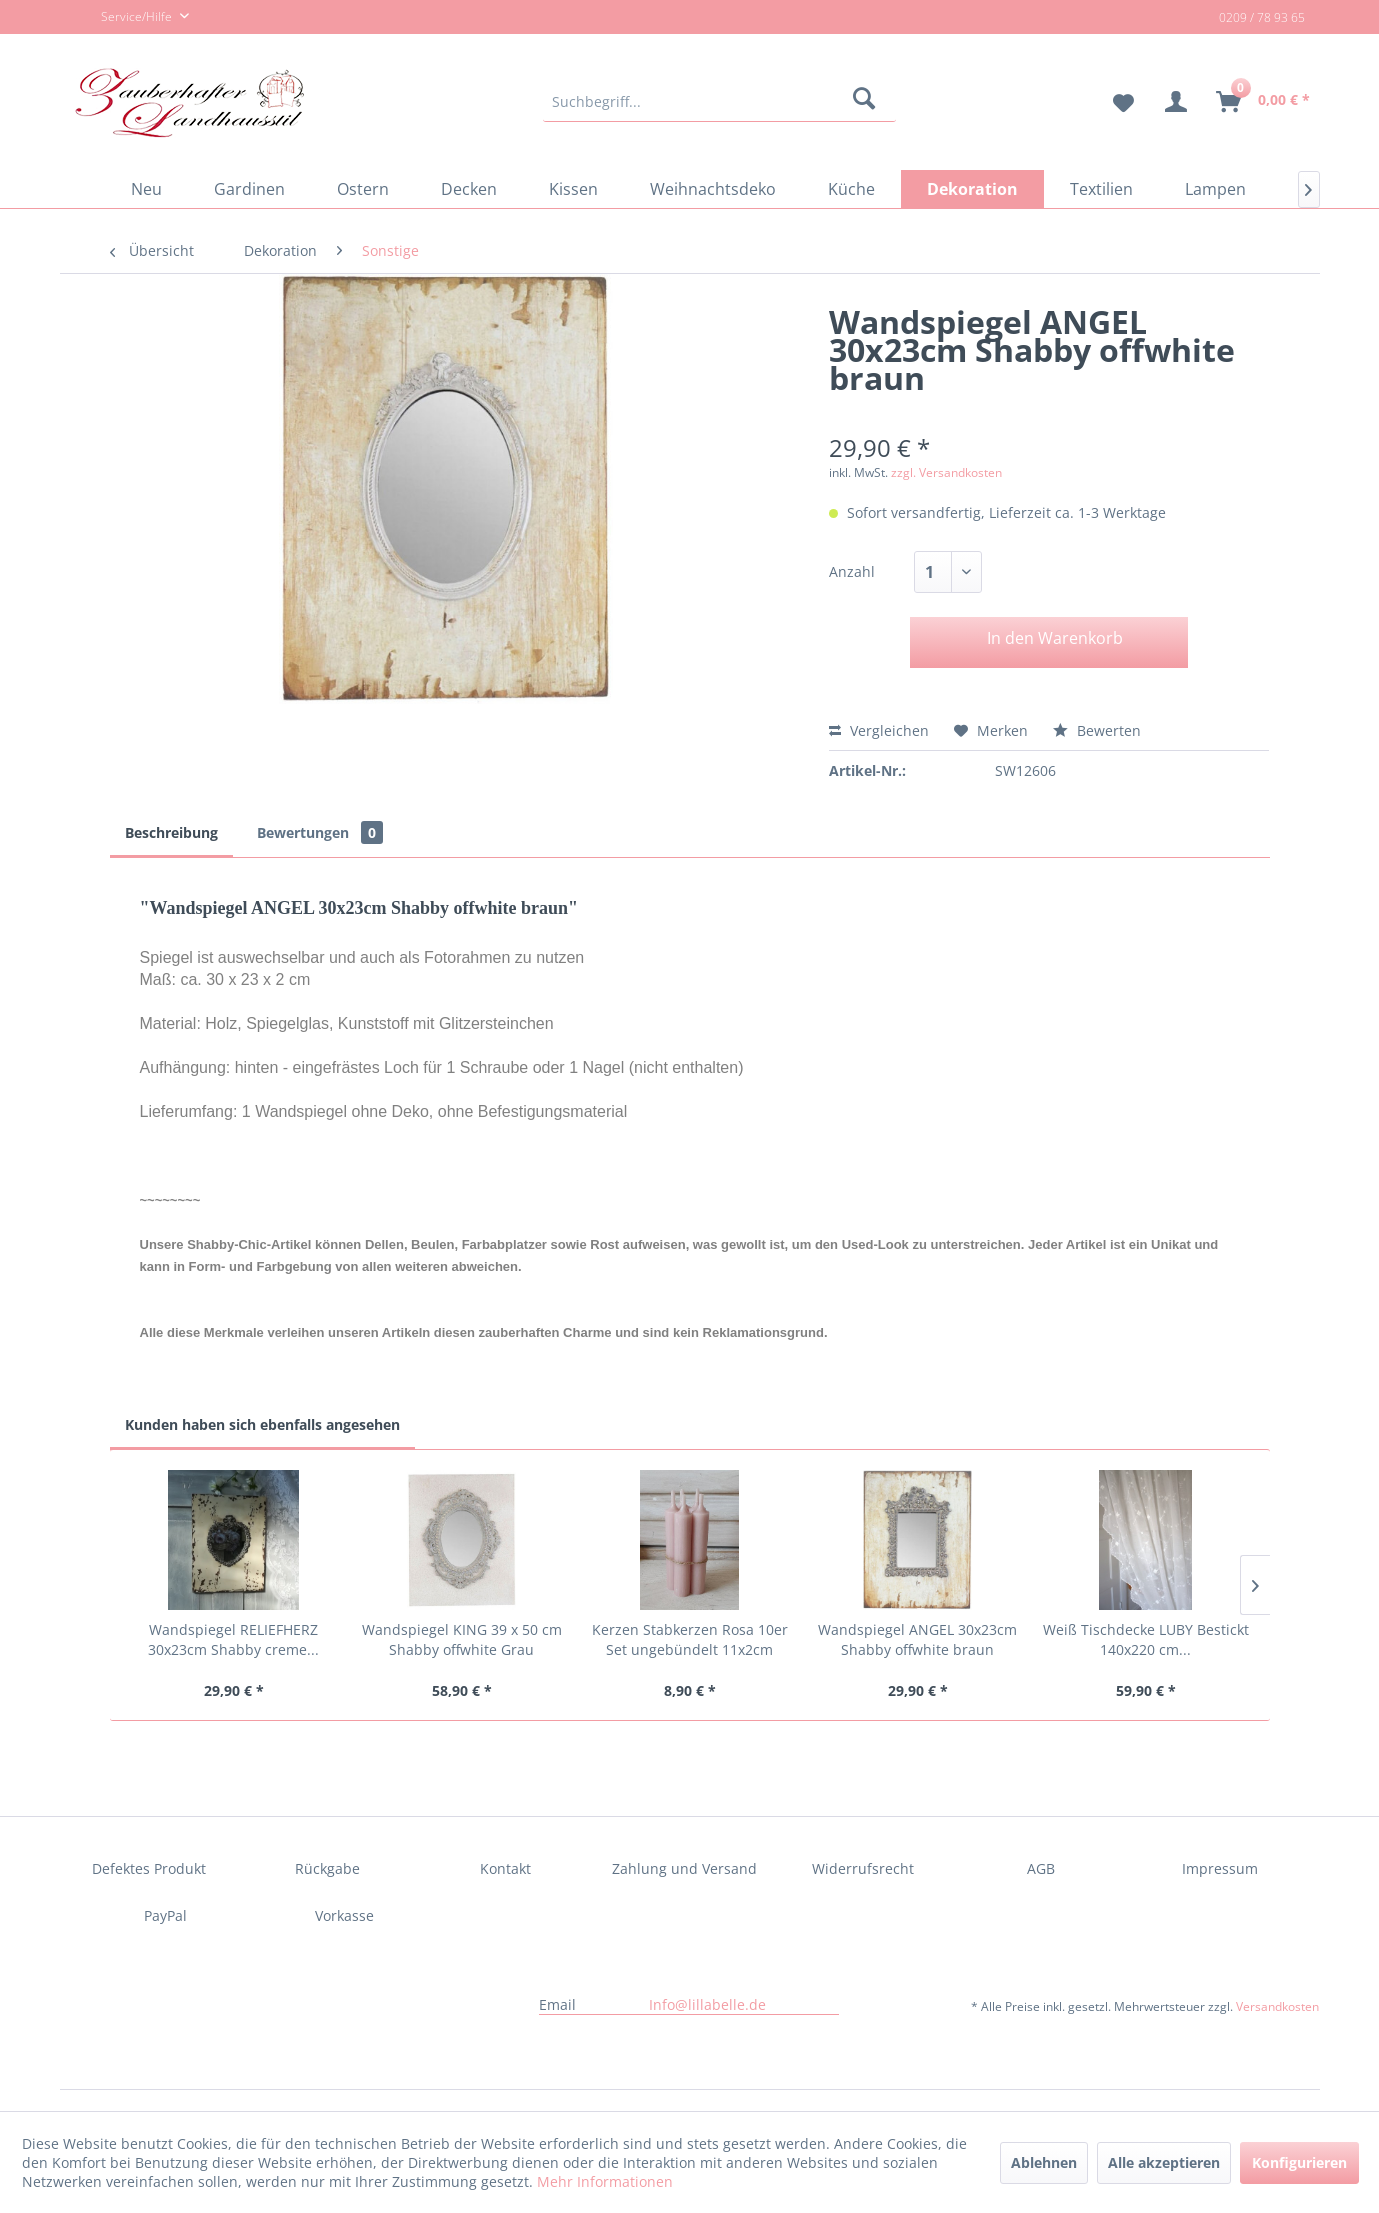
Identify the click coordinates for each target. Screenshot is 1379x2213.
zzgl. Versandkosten (946, 472)
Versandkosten (1277, 2006)
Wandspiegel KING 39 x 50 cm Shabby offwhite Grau (462, 1639)
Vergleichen (879, 730)
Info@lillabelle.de (707, 2004)
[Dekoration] (972, 189)
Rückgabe (327, 1868)
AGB (1041, 1868)
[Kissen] (573, 189)
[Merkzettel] (1115, 102)
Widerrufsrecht (863, 1868)
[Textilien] (1101, 189)
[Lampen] (1215, 189)
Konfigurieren (1299, 2162)
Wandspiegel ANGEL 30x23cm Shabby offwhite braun (917, 1639)
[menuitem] (719, 102)
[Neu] (146, 189)
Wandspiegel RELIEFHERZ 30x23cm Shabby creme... (233, 1639)
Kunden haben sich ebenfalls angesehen (262, 1424)
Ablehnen (1044, 2162)
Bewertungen (320, 832)
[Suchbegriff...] (719, 102)
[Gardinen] (249, 189)
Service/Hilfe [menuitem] (125, 18)
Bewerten (1097, 730)
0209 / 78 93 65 (1262, 17)
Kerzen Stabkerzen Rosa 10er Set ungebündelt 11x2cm (690, 1639)
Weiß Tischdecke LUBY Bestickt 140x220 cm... (1146, 1639)
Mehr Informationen (605, 2181)
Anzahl (852, 571)
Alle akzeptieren (1164, 2162)
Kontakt (505, 1868)
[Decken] (469, 189)
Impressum (1220, 1868)
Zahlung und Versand (684, 1868)
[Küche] (851, 189)
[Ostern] (363, 189)
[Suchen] (867, 102)
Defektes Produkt (149, 1868)
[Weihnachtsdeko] (713, 189)
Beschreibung (171, 832)
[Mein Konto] (1176, 102)
